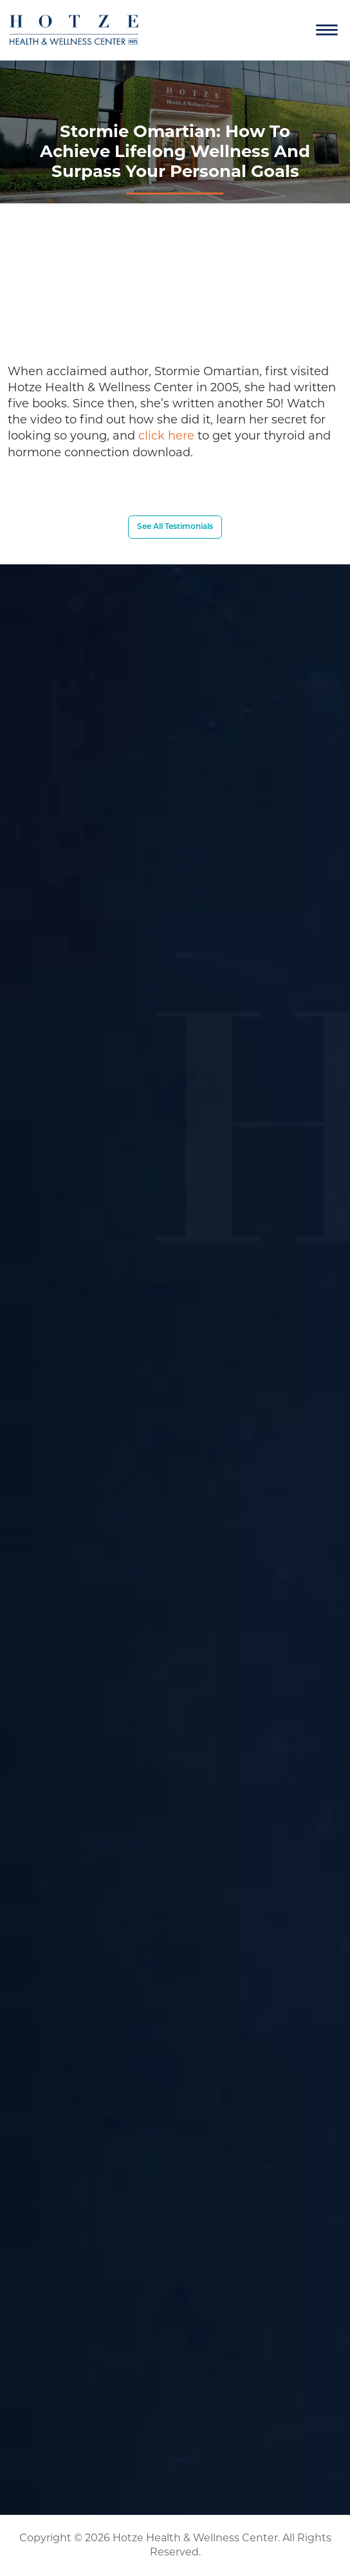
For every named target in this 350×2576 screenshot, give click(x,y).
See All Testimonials (175, 527)
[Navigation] (327, 30)
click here (166, 436)
